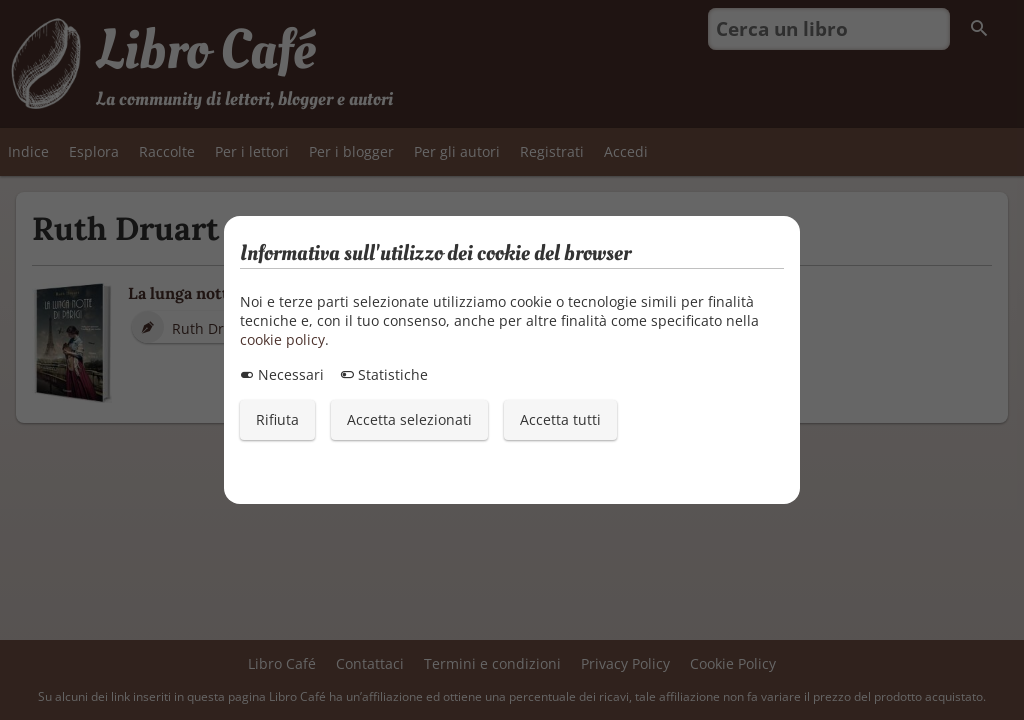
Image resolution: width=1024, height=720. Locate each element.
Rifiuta (277, 419)
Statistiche (384, 374)
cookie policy (282, 339)
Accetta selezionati (409, 419)
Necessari (282, 374)
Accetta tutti (560, 419)
